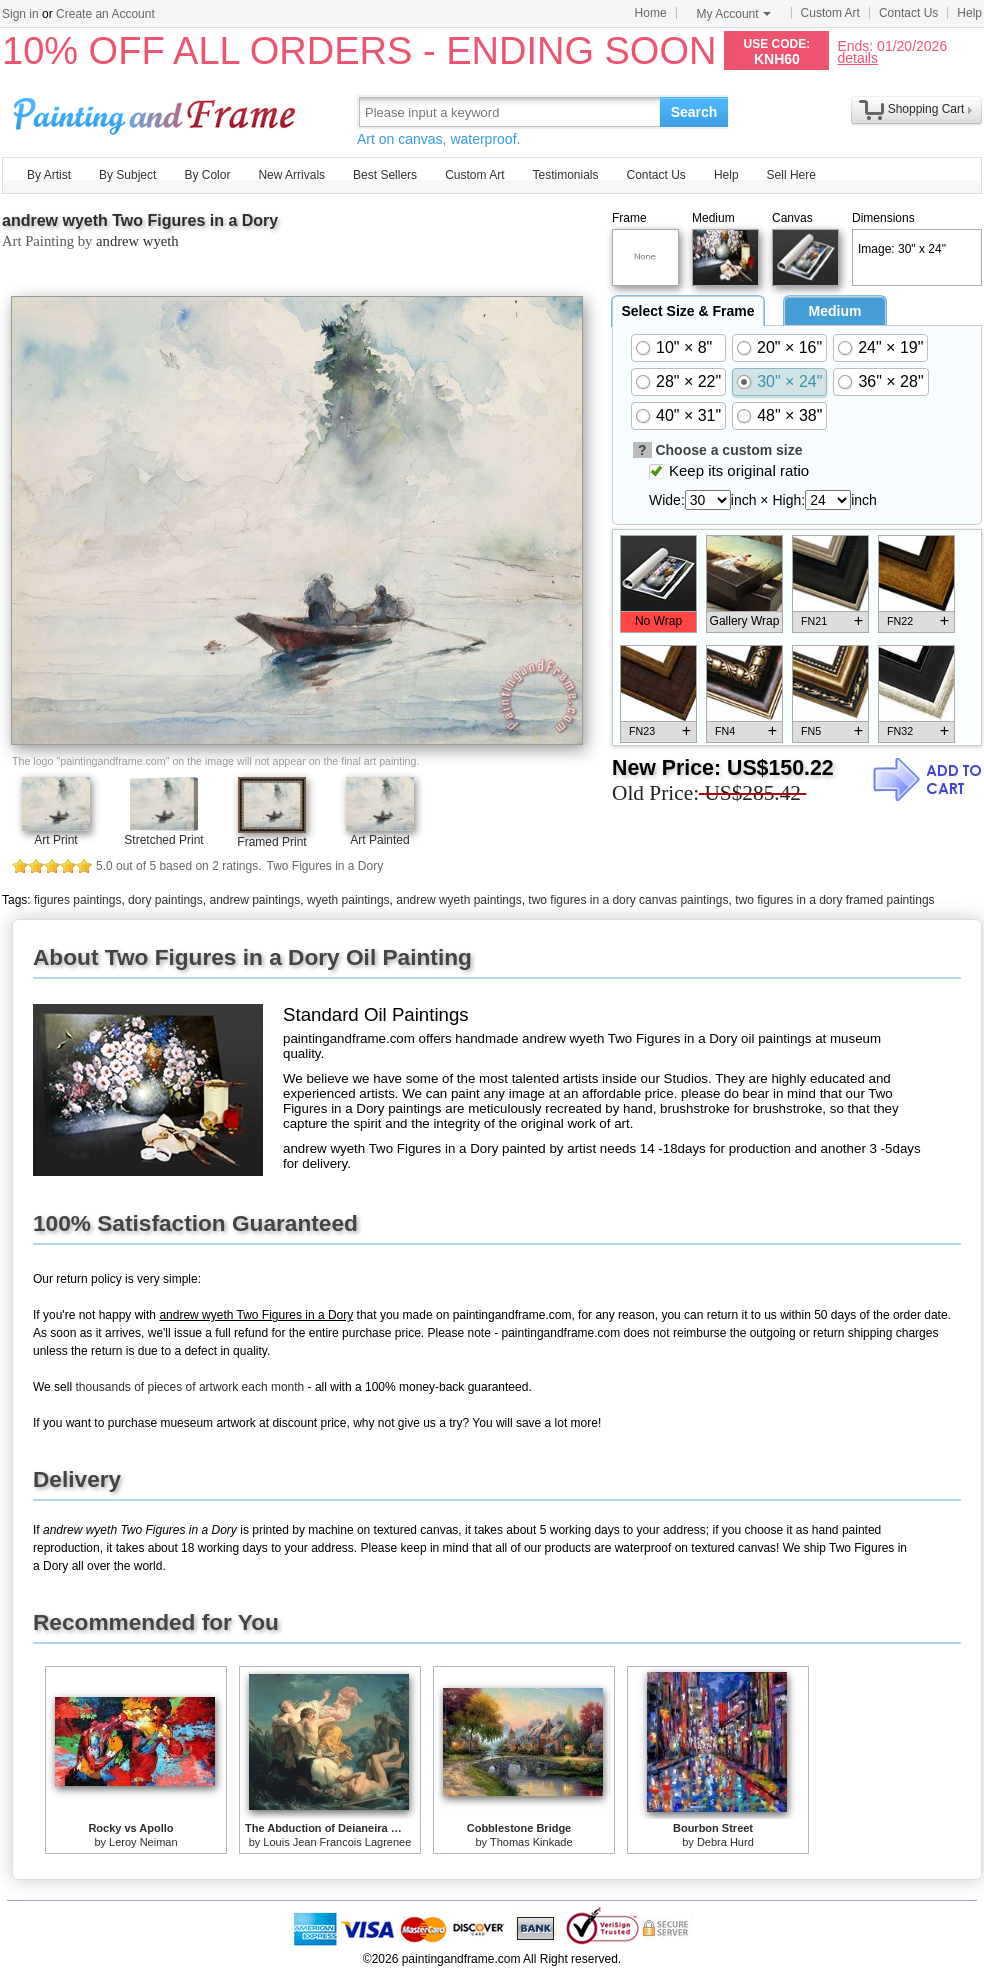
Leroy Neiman (143, 1842)
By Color (207, 175)
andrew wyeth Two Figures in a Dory (140, 220)
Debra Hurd (725, 1842)
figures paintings (77, 900)
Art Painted (379, 840)
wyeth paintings (348, 900)
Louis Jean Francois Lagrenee (337, 1842)
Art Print (55, 840)
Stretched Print (163, 840)
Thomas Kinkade (531, 1842)
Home (651, 13)
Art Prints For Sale (157, 111)
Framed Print (271, 842)
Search (694, 112)
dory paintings (165, 900)
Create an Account (105, 14)
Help (969, 13)
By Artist (49, 175)
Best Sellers (385, 175)
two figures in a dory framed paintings (834, 900)
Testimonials (565, 175)
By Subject (127, 175)
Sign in (20, 14)
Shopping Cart (926, 109)
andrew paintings (254, 900)
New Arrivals (291, 175)
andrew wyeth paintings (458, 900)
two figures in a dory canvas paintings (628, 900)
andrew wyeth (137, 241)
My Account (734, 14)
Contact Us (908, 13)
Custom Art (830, 13)
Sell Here (791, 175)
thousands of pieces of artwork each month (189, 1387)
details (857, 57)
